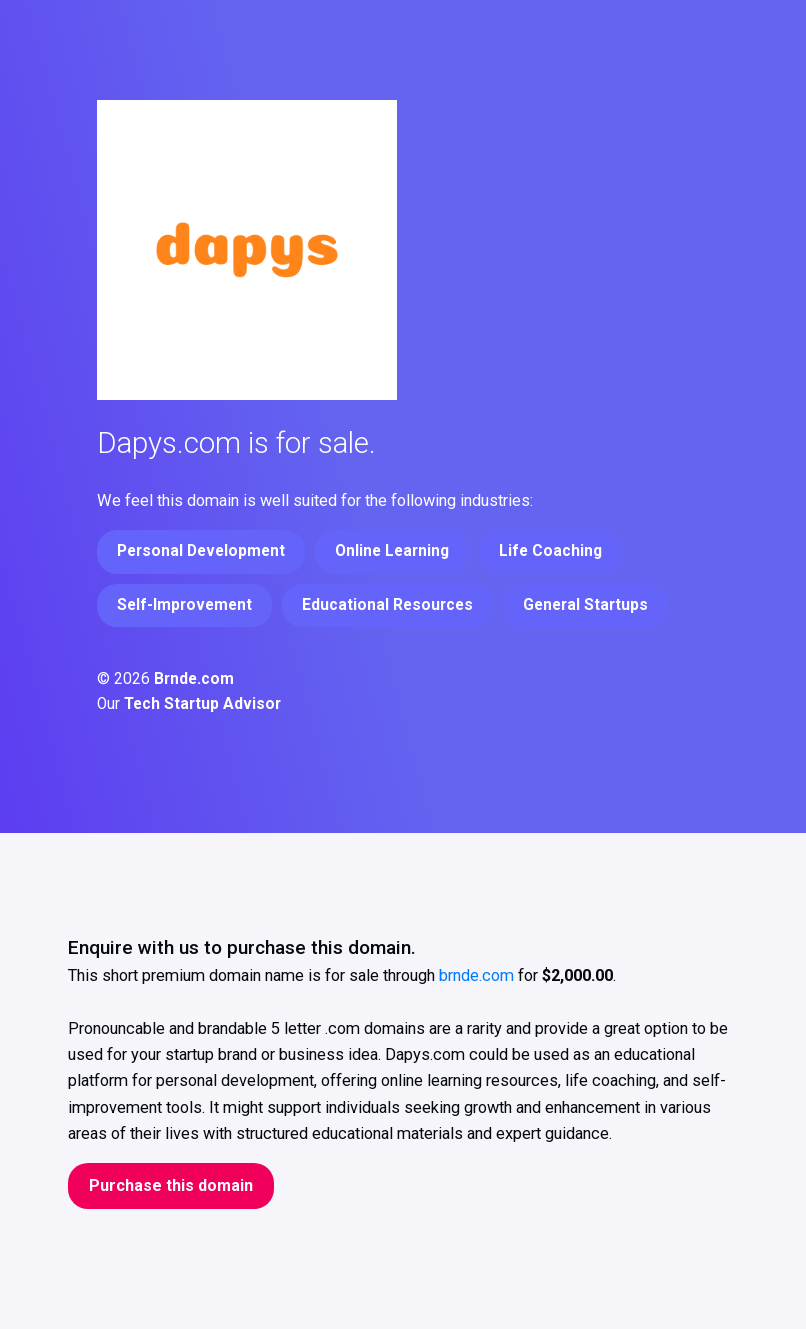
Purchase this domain (171, 1185)
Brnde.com (194, 679)
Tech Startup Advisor (202, 704)
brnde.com (476, 975)
